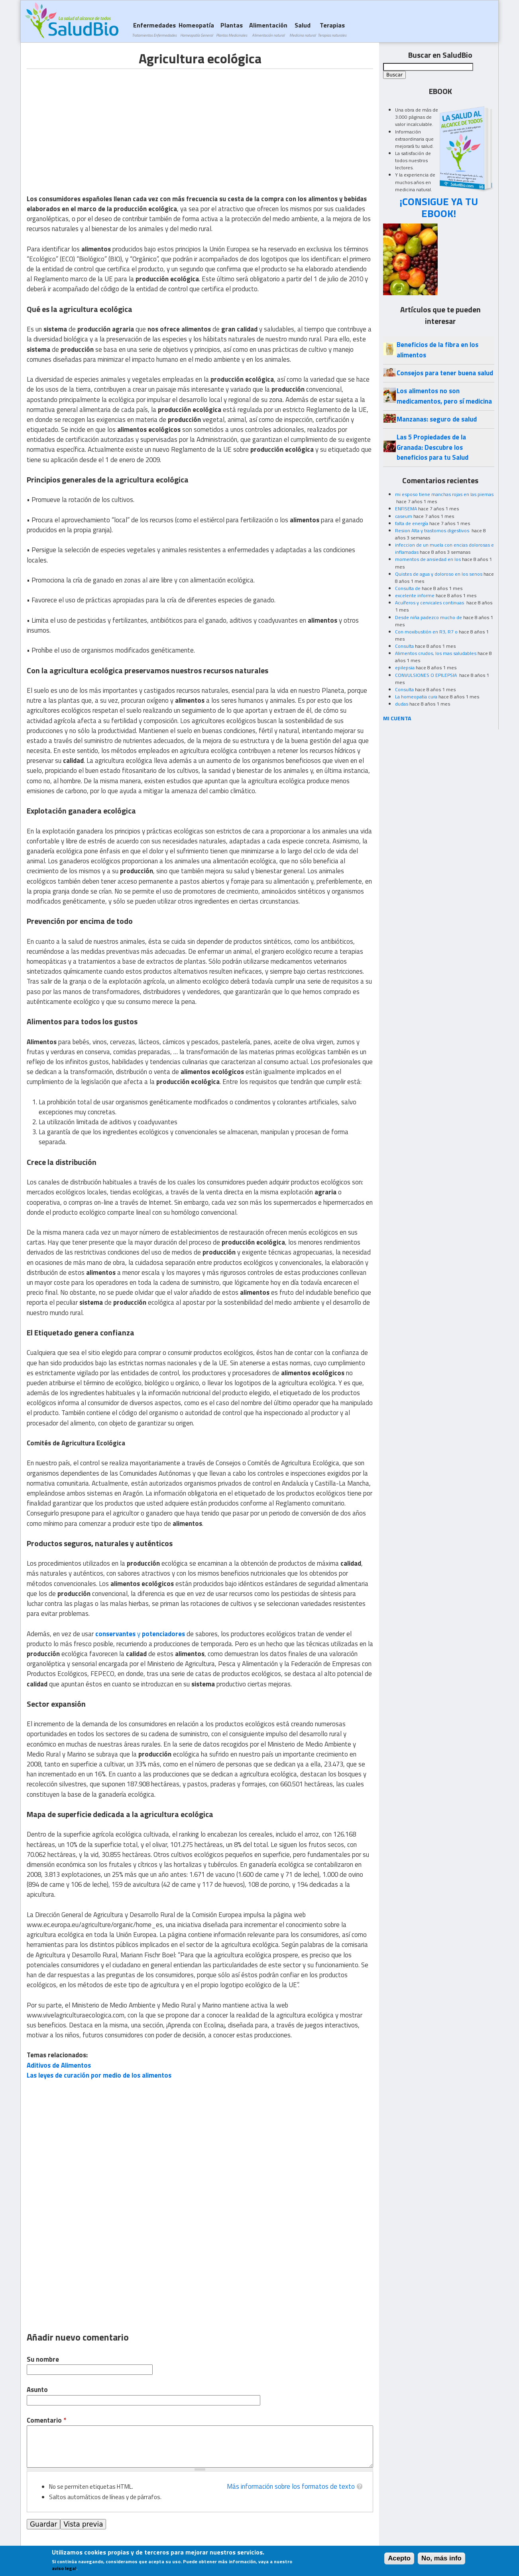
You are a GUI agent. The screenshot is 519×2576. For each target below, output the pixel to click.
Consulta (404, 646)
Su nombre (43, 2359)
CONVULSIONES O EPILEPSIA (426, 675)
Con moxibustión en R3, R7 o (426, 631)
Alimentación (268, 29)
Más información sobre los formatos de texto (291, 2486)
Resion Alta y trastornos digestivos (432, 530)
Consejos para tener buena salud (445, 373)
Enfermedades (154, 29)
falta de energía (411, 523)
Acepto (399, 2558)
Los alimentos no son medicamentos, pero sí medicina (444, 396)
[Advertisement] (94, 124)
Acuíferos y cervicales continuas (430, 602)
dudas (401, 704)
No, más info (441, 2558)
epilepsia (405, 667)
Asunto (37, 2390)
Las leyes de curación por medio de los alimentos (99, 2075)
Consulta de (408, 588)
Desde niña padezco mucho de (428, 617)
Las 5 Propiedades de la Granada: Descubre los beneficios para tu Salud (432, 447)
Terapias (332, 29)
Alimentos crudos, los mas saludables (435, 653)
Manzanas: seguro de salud (437, 419)
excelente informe (414, 595)
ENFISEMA (406, 508)
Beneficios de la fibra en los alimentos (437, 349)
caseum (403, 516)
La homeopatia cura (416, 696)
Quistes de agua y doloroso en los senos (438, 574)
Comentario (46, 2420)
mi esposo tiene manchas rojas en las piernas (444, 494)
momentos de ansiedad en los (428, 559)
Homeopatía (196, 29)
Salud (302, 29)
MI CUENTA (397, 718)
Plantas (231, 29)
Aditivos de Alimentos (59, 2065)
